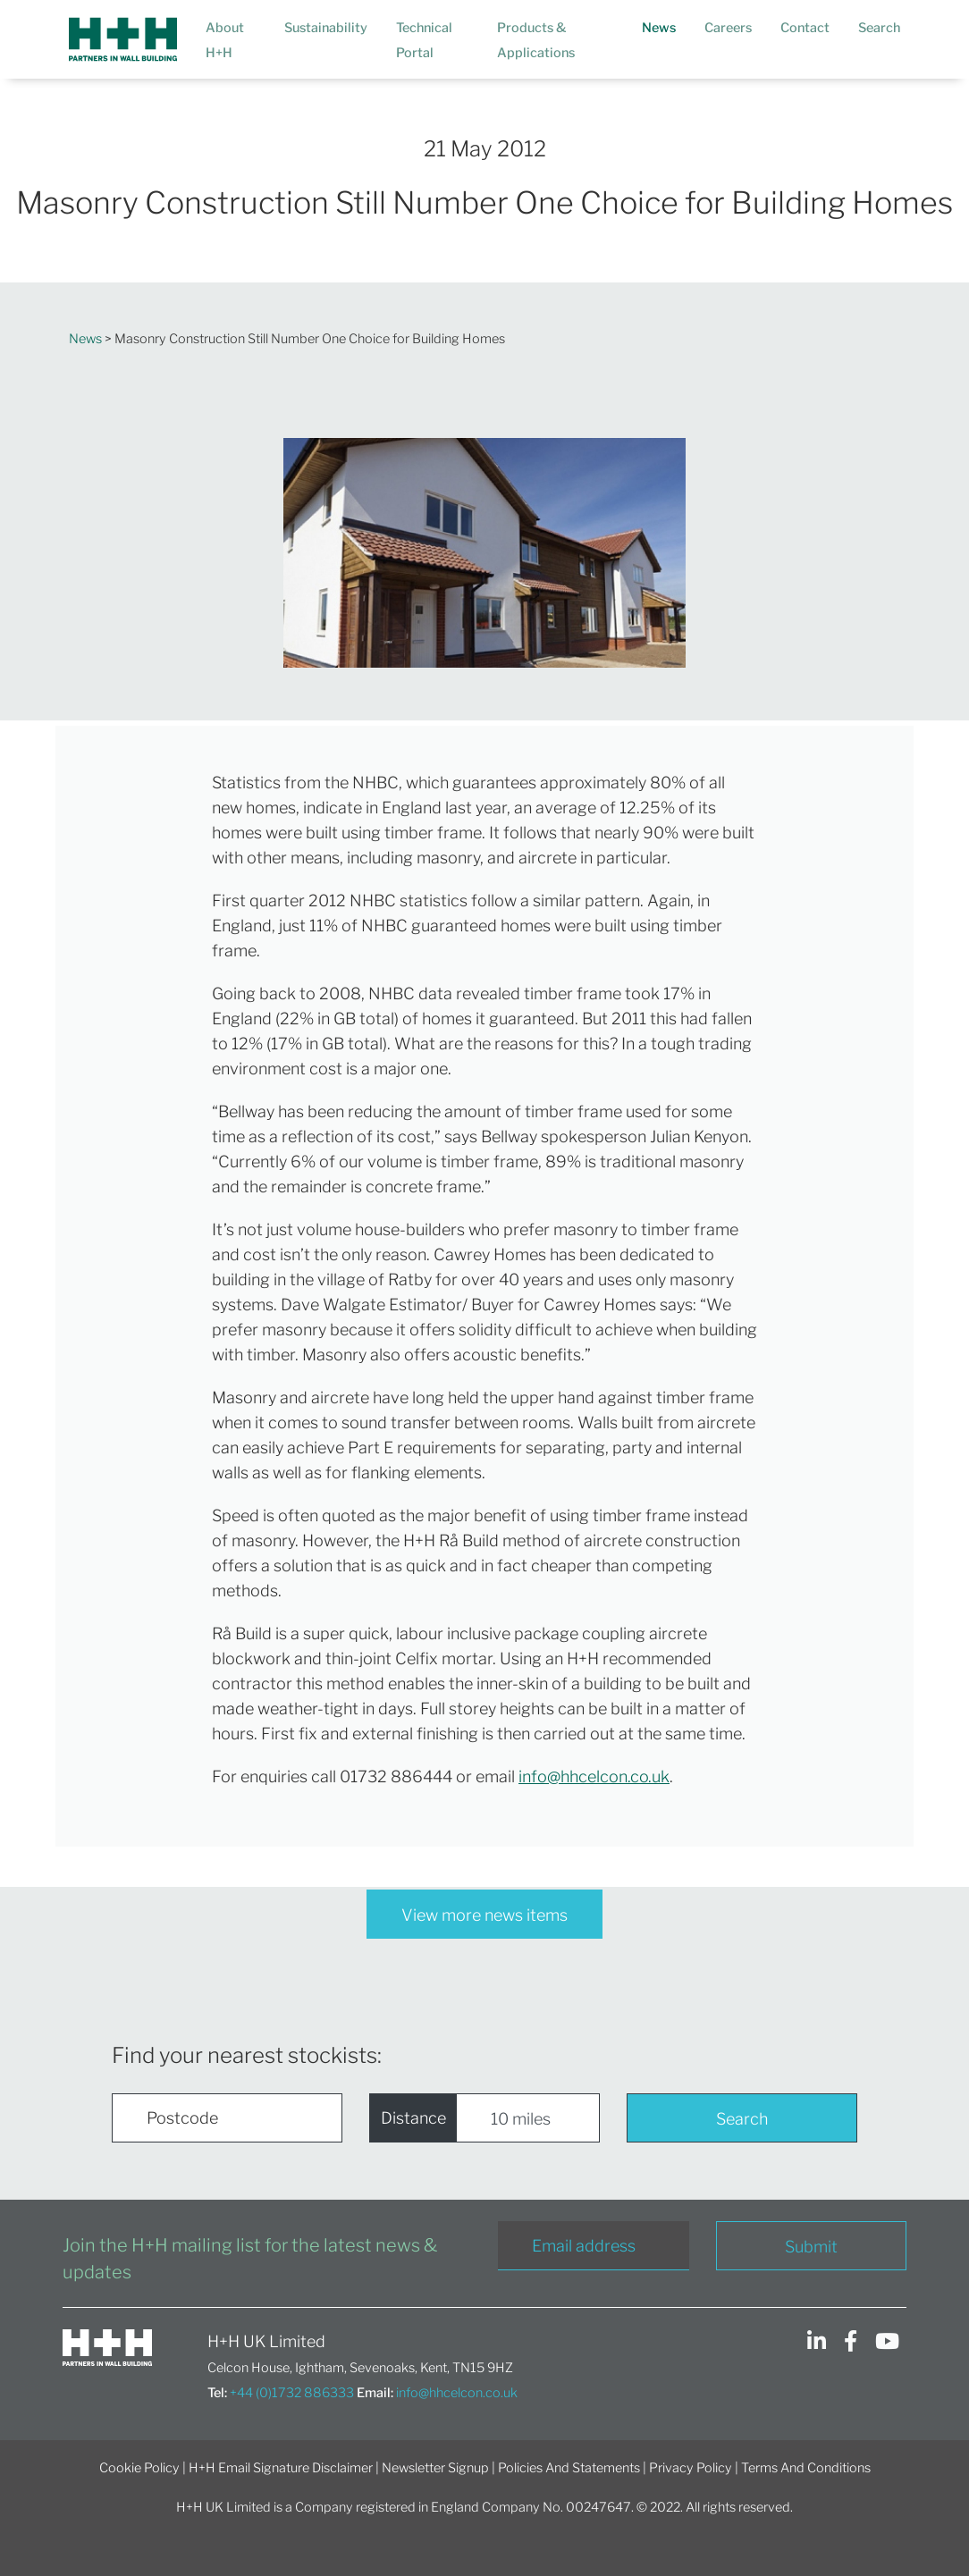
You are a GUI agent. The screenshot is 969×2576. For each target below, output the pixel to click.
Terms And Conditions (806, 2468)
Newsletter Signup (435, 2468)
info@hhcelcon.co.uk (594, 1776)
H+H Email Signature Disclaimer (281, 2468)
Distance (413, 2118)
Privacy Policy (690, 2468)
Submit (811, 2246)
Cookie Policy (139, 2468)
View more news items (484, 1915)
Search (742, 2118)
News (85, 339)
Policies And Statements (569, 2468)
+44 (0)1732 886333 (292, 2393)
